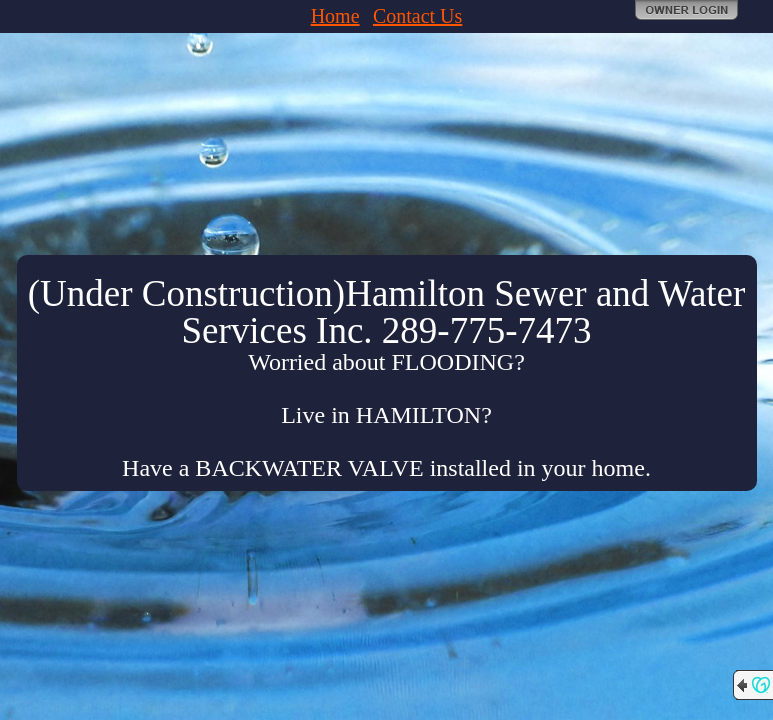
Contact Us (417, 16)
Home (335, 16)
